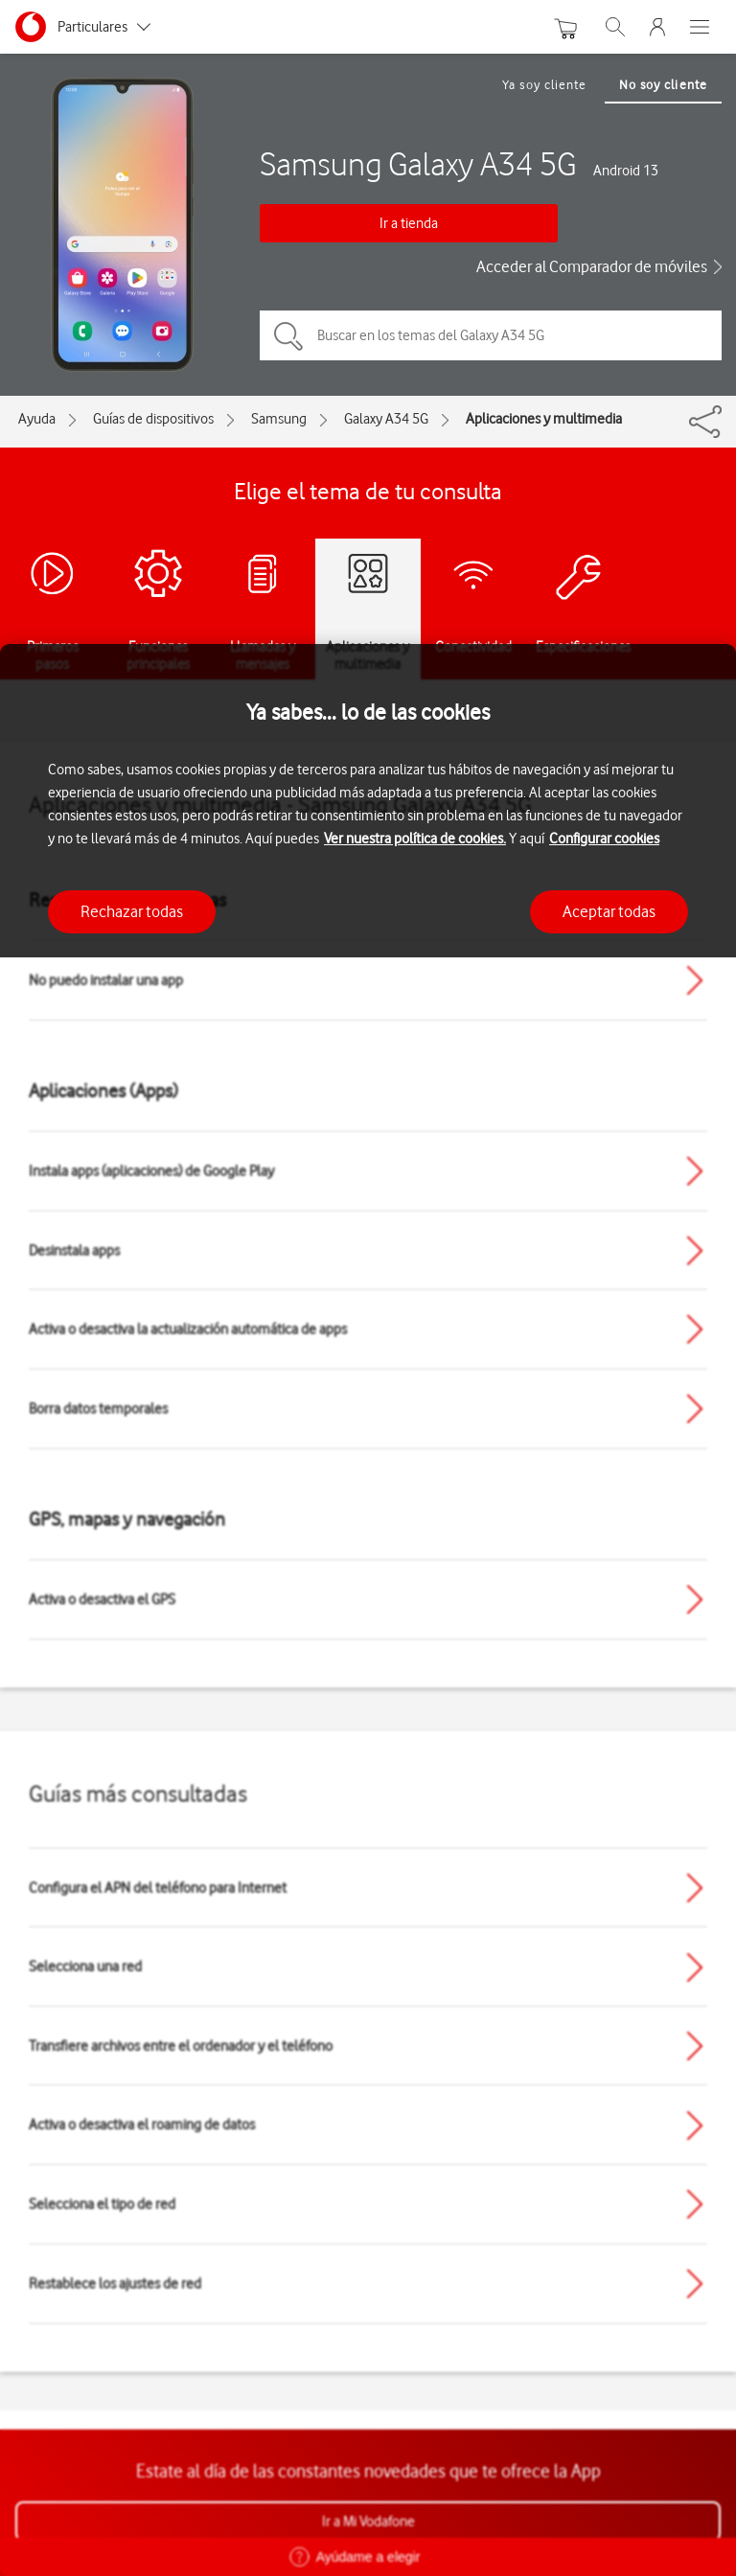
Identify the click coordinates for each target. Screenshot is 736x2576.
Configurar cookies (604, 838)
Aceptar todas (609, 911)
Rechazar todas (131, 911)
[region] (368, 1610)
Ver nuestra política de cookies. (415, 838)
